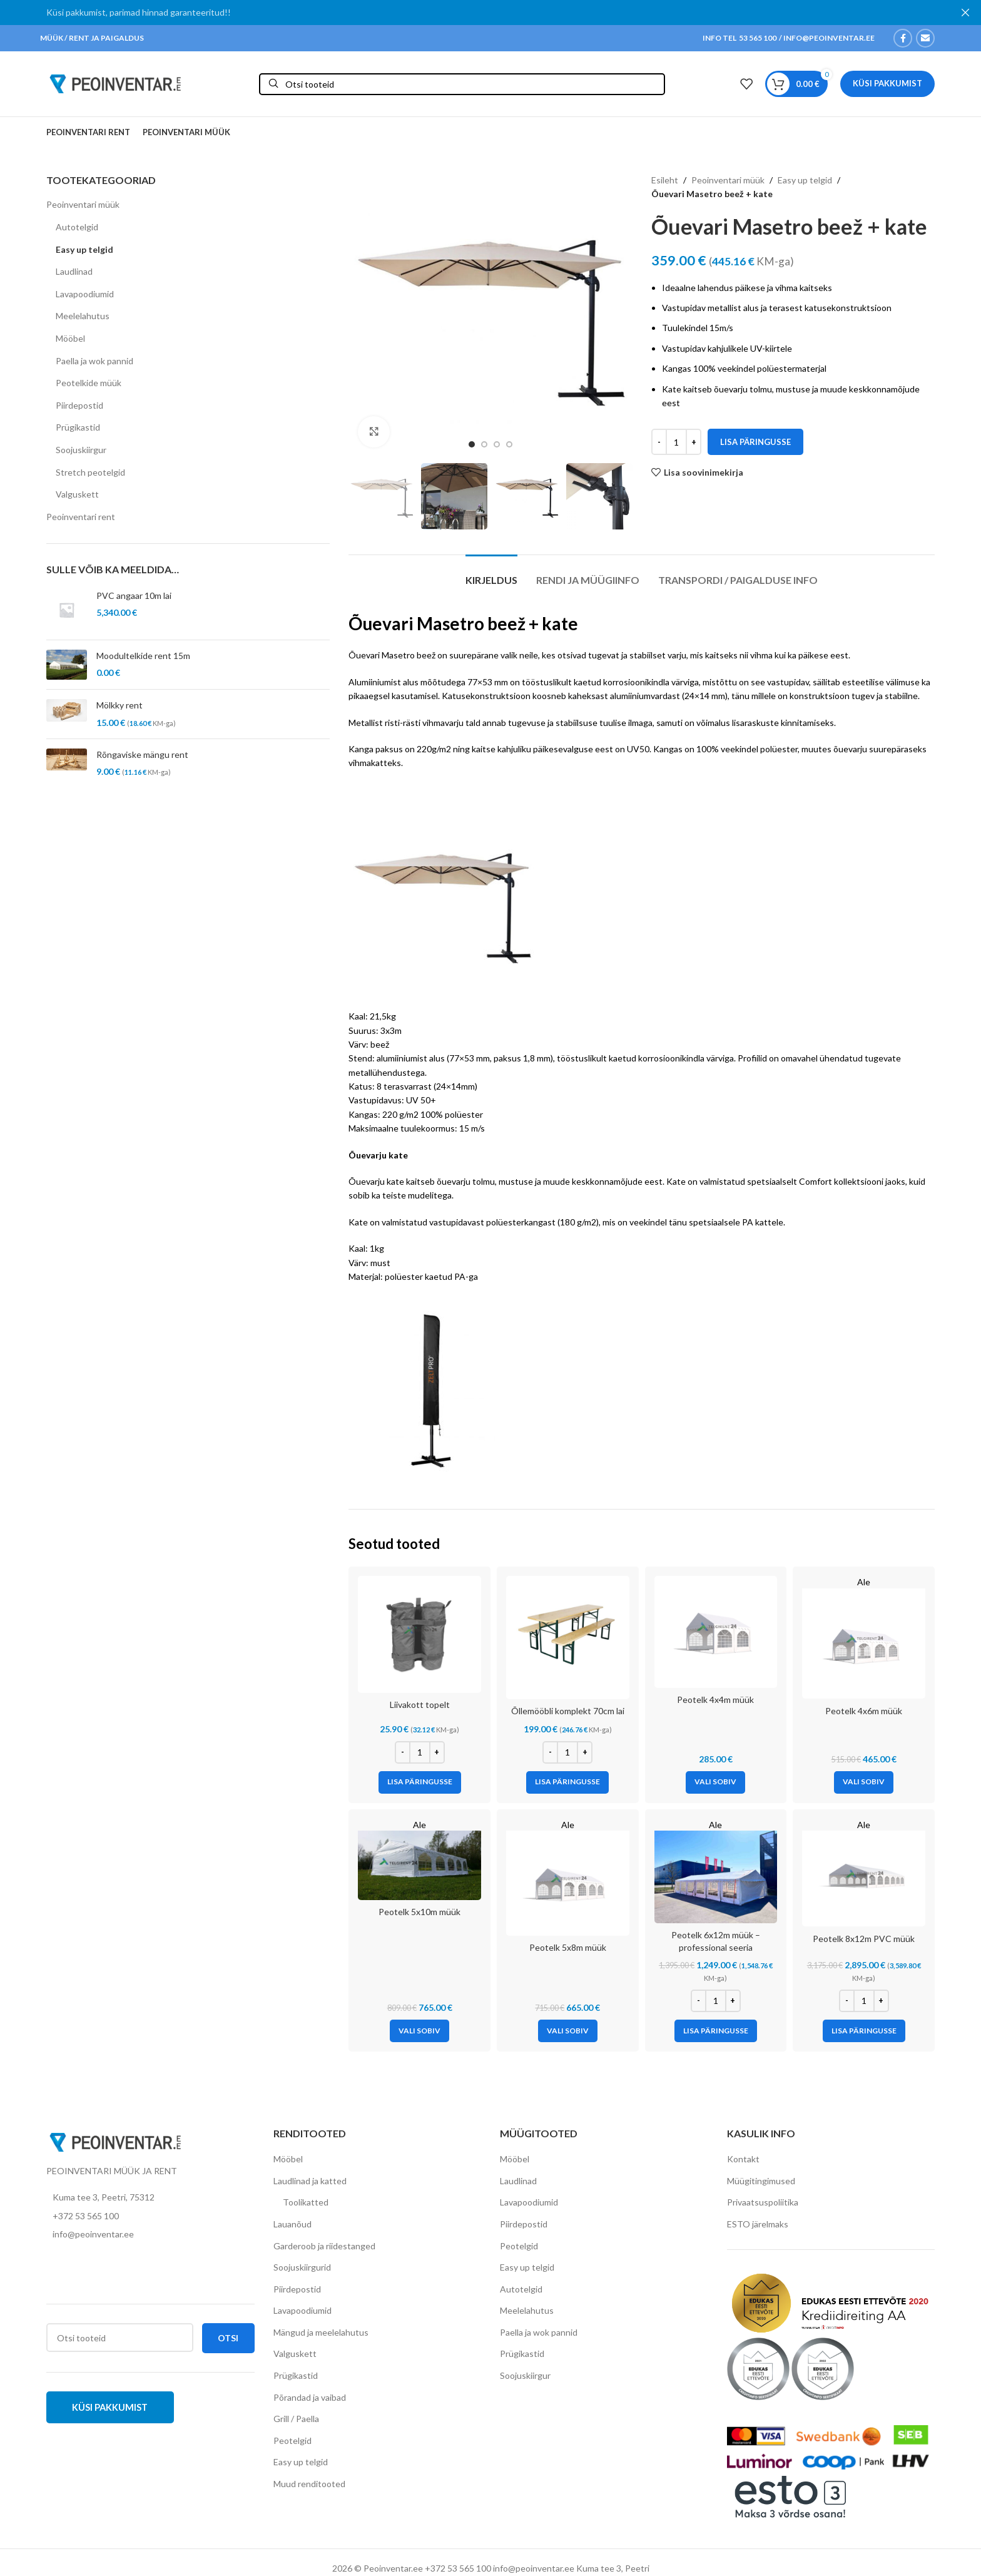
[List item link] (150, 2216)
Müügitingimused (761, 2180)
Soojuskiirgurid (302, 2267)
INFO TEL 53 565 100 (739, 38)
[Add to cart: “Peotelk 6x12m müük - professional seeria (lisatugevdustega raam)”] (715, 2031)
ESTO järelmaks (757, 2224)
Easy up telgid (84, 249)
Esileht (664, 180)
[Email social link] (925, 38)
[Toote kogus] (676, 442)
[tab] (491, 574)
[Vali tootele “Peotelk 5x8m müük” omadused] (567, 2031)
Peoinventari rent (80, 516)
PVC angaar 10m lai (133, 595)
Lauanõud (292, 2224)
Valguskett (77, 494)
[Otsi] (462, 84)
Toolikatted (305, 2202)
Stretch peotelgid (90, 472)
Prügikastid (78, 427)
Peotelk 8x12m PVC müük (864, 1938)
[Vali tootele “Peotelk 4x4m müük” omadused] (715, 1782)
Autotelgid (77, 227)
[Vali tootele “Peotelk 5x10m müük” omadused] (419, 2031)
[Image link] (115, 2140)
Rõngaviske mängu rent (142, 754)
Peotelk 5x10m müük (419, 1911)
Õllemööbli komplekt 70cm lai (567, 1710)
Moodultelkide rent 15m (143, 655)
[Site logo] (115, 83)
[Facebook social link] (902, 38)
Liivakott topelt (420, 1704)
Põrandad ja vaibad (309, 2397)
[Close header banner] (965, 12)
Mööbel (70, 338)
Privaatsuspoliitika (762, 2202)
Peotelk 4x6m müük (863, 1710)
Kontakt (743, 2159)
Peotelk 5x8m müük (567, 1947)
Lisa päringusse (755, 442)
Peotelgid (292, 2440)
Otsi (228, 2338)
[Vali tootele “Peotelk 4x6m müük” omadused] (863, 1782)
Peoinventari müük (82, 204)
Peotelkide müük (88, 382)
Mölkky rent (119, 705)
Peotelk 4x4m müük (715, 1699)
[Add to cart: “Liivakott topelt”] (420, 1782)
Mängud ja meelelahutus (321, 2332)
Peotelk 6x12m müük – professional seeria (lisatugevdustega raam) (716, 1947)
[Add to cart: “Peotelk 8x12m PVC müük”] (864, 2031)
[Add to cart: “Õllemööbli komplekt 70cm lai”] (567, 1782)
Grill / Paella (296, 2418)
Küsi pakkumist (887, 83)
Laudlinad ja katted (310, 2180)
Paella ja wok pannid (94, 360)
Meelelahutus (82, 315)
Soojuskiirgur (81, 449)
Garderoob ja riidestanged (324, 2246)
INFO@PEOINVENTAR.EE (828, 38)
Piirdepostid (79, 405)
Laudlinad (74, 271)
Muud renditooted (309, 2483)
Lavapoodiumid (85, 294)
